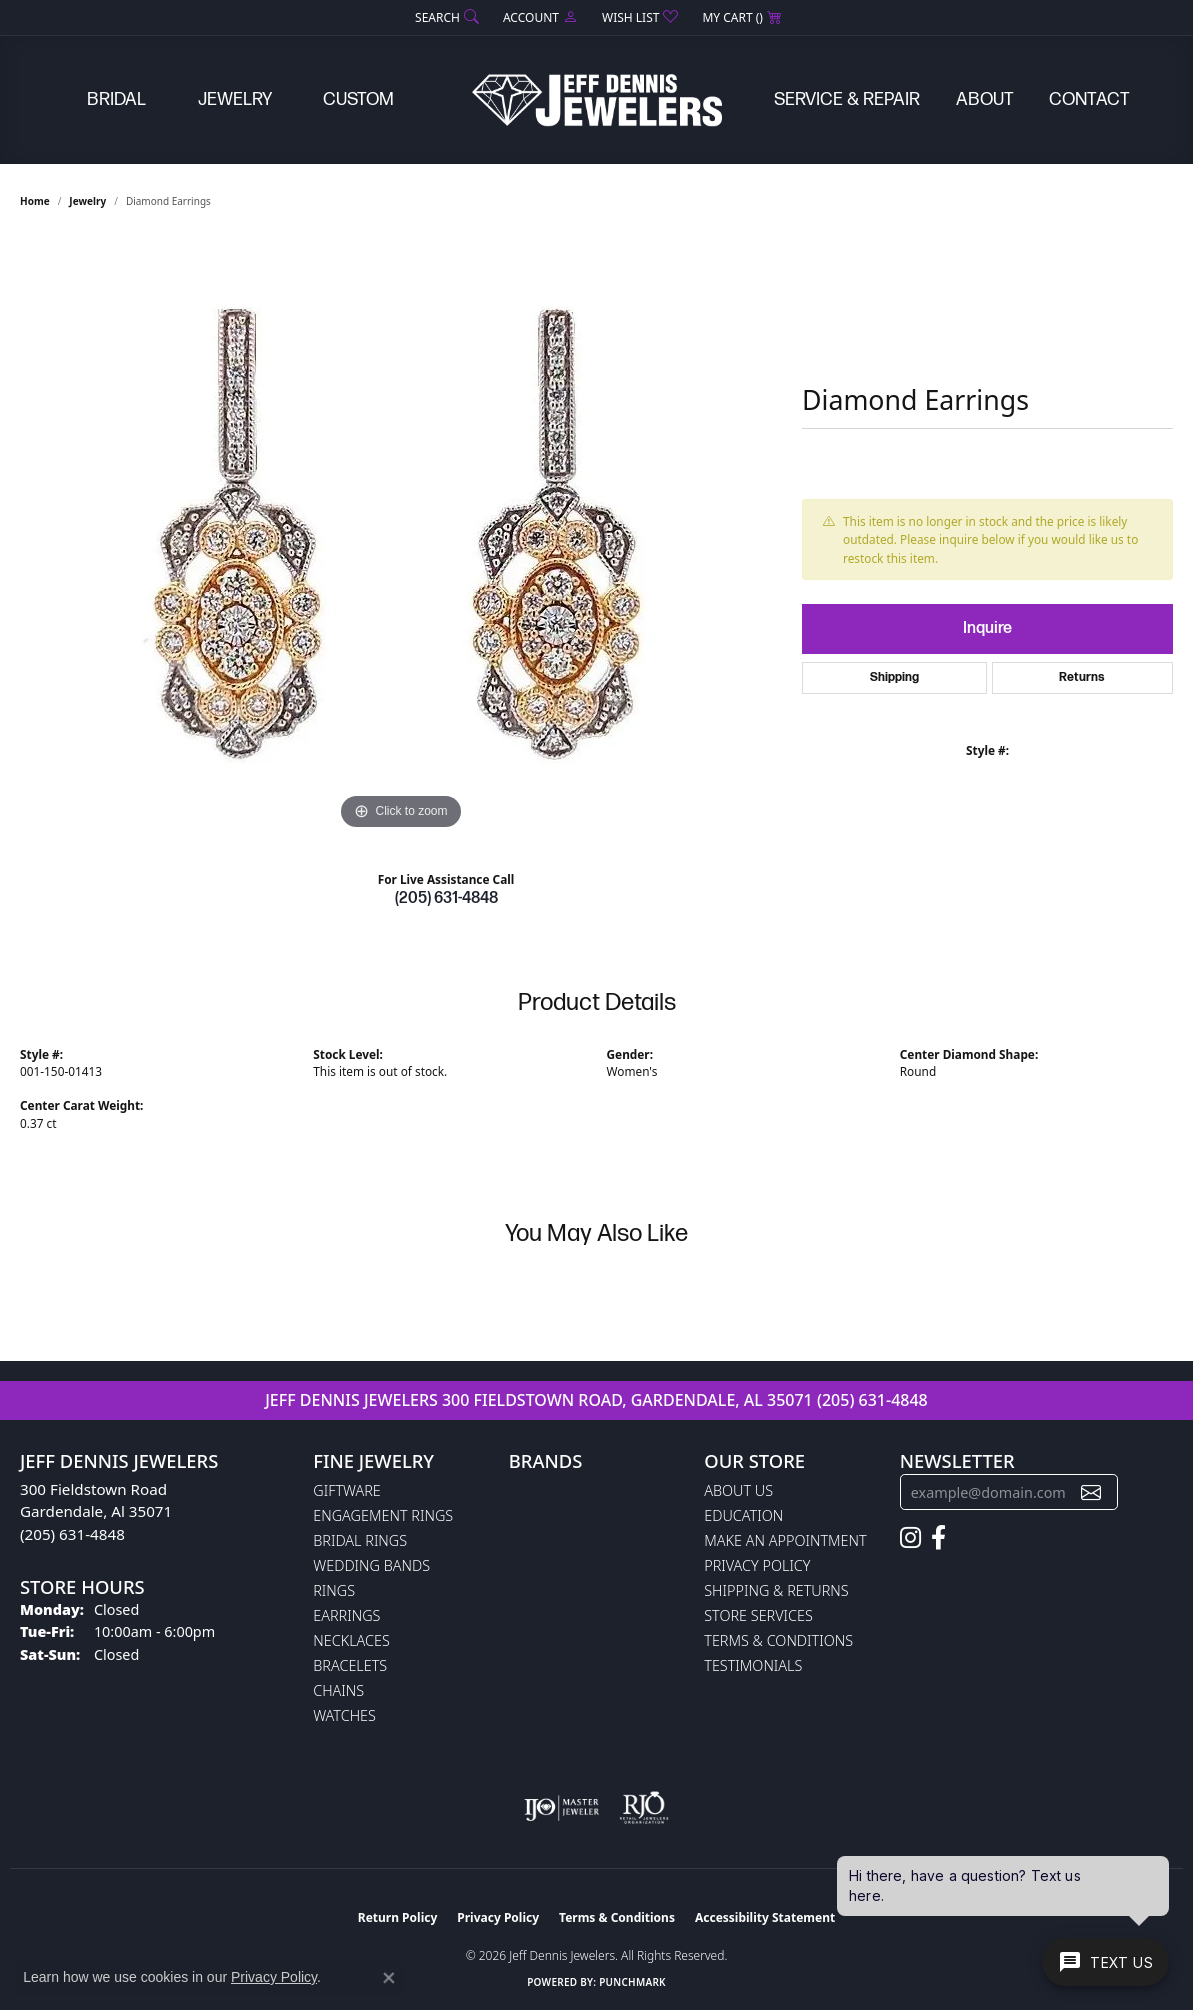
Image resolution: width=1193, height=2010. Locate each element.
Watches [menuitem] (344, 1715)
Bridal (116, 99)
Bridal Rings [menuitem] (360, 1540)
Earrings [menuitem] (346, 1615)
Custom (358, 99)
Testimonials (753, 1665)
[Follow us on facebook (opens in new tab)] (938, 1538)
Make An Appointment (785, 1540)
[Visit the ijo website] (561, 1808)
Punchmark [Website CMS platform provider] (632, 1982)
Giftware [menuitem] (346, 1490)
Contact (1089, 99)
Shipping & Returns (776, 1590)
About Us (738, 1490)
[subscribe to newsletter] (1091, 1492)
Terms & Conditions (778, 1640)
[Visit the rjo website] (644, 1808)
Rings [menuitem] (334, 1590)
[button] (445, 17)
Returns (1082, 677)
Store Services (758, 1615)
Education (743, 1515)
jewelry (87, 201)
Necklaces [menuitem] (351, 1640)
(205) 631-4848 (446, 898)
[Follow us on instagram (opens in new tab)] (910, 1538)
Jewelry (235, 99)
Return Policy (398, 1917)
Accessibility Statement (765, 1917)
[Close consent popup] (389, 1978)
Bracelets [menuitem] (350, 1665)
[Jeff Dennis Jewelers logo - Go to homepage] (597, 100)
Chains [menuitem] (338, 1690)
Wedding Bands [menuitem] (371, 1565)
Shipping (894, 677)
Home (35, 201)
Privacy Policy (757, 1565)
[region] (401, 535)
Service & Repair (847, 99)
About (985, 99)
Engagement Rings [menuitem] (383, 1515)
